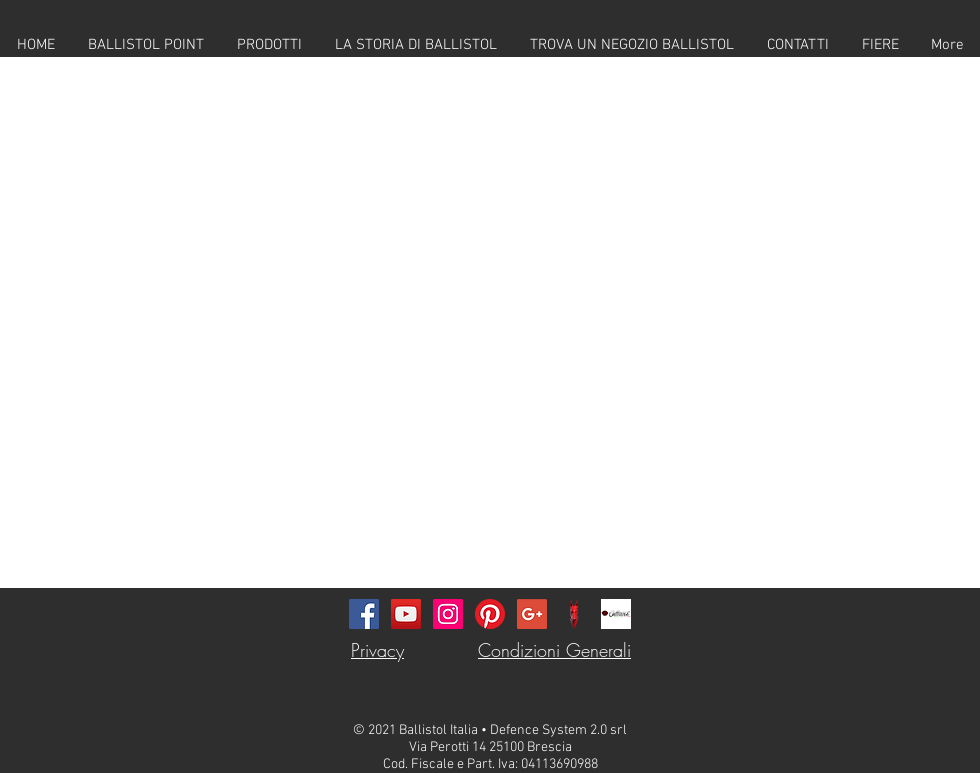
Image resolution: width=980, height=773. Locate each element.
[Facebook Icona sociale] (364, 614)
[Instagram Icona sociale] (448, 614)
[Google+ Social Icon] (532, 614)
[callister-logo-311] (616, 614)
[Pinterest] (490, 614)
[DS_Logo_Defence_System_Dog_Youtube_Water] (574, 614)
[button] (269, 45)
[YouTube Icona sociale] (406, 614)
